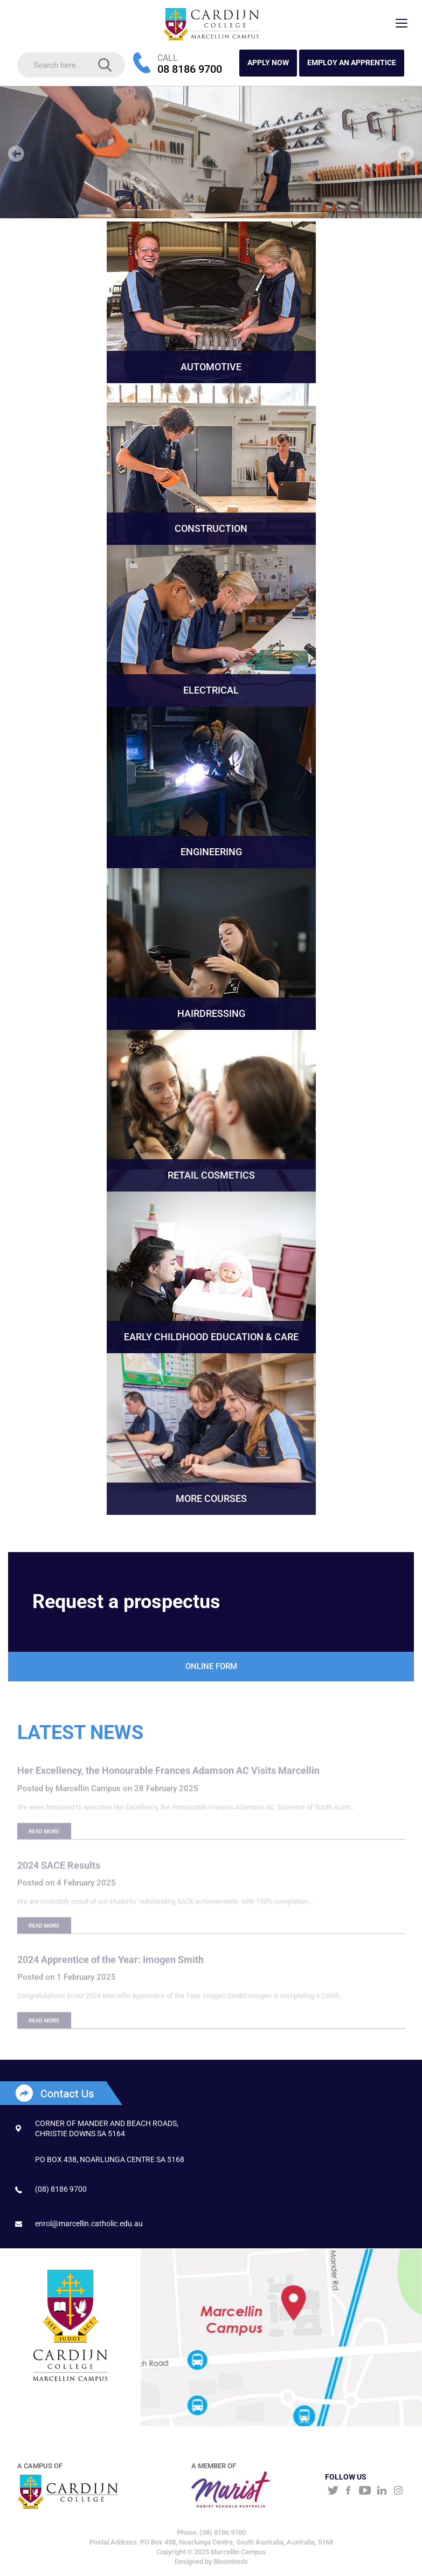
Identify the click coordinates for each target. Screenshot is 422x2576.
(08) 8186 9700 (61, 2189)
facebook (348, 2491)
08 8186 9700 (189, 69)
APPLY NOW (268, 62)
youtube (365, 2491)
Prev (16, 154)
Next (406, 154)
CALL (167, 58)
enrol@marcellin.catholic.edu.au (89, 2223)
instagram (398, 2491)
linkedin (382, 2491)
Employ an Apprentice (351, 62)
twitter (331, 2491)
